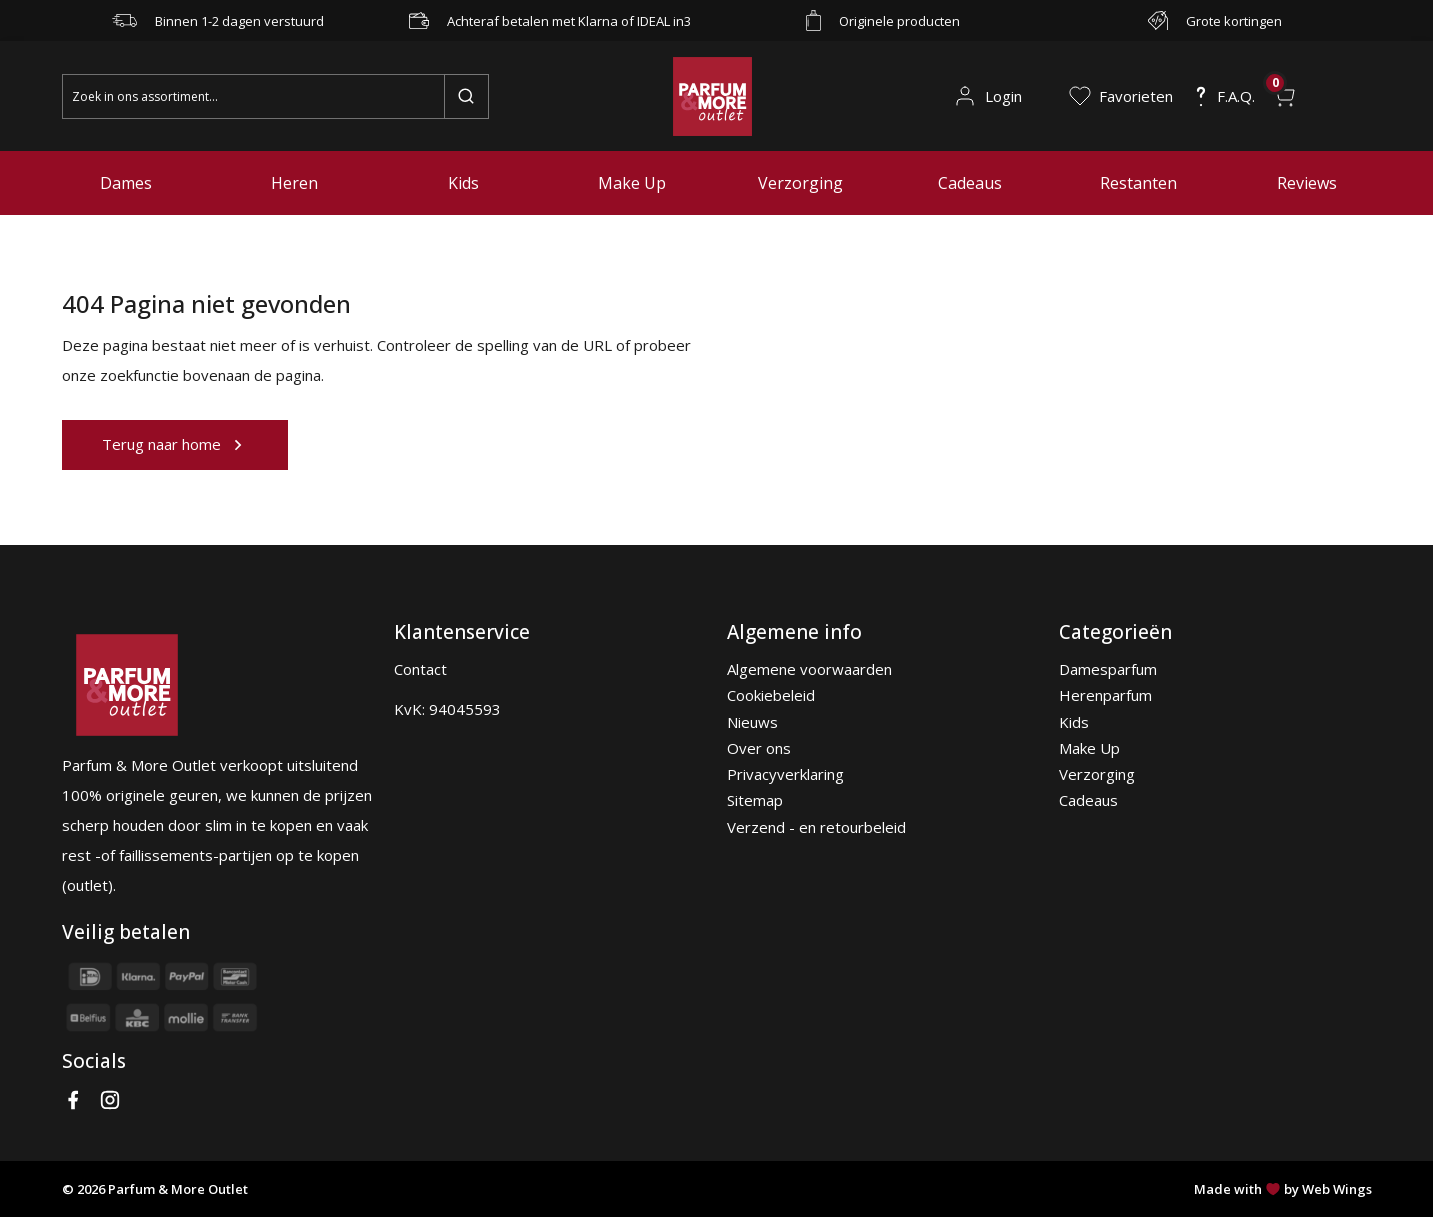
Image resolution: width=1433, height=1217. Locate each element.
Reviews (1307, 183)
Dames (126, 183)
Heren (294, 183)
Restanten (1138, 183)
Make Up (632, 183)
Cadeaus (970, 183)
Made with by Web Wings (1283, 1189)
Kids (463, 183)
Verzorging (800, 183)
